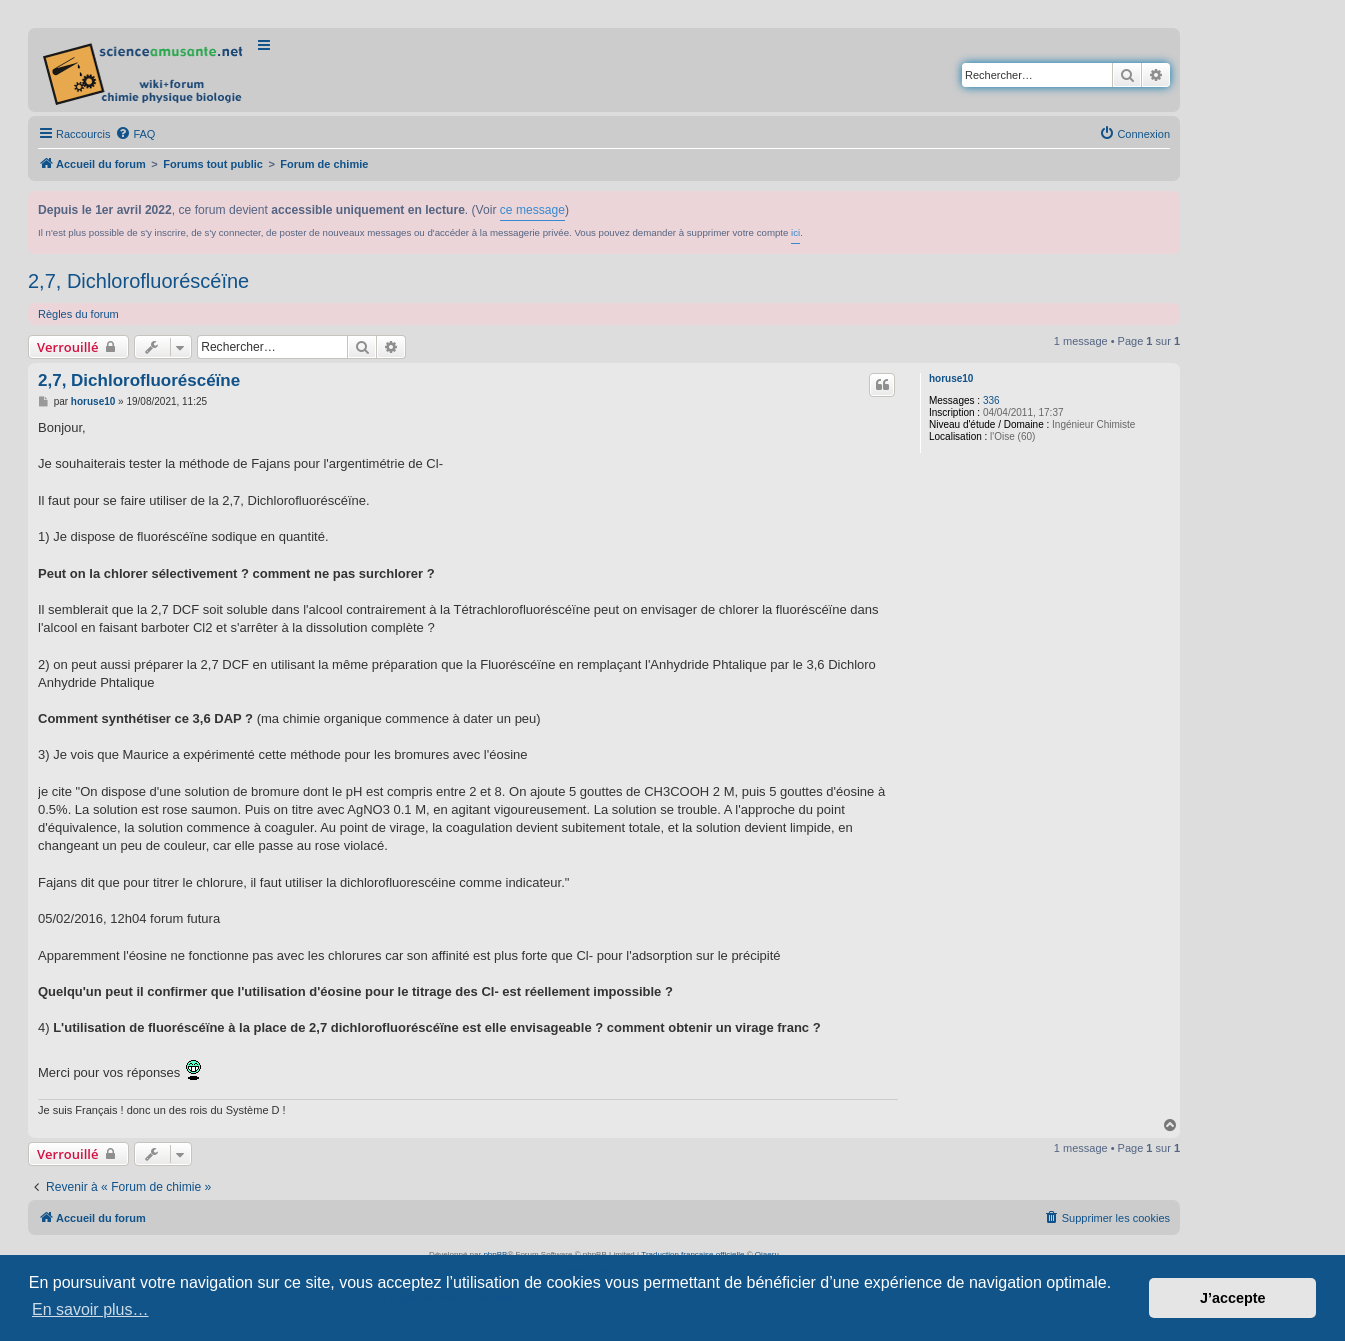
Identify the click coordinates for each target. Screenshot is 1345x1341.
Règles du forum (78, 314)
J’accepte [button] (1233, 1298)
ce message (532, 210)
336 (991, 400)
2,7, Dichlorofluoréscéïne (138, 281)
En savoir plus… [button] (90, 1309)
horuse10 (951, 378)
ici (795, 232)
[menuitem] (135, 134)
